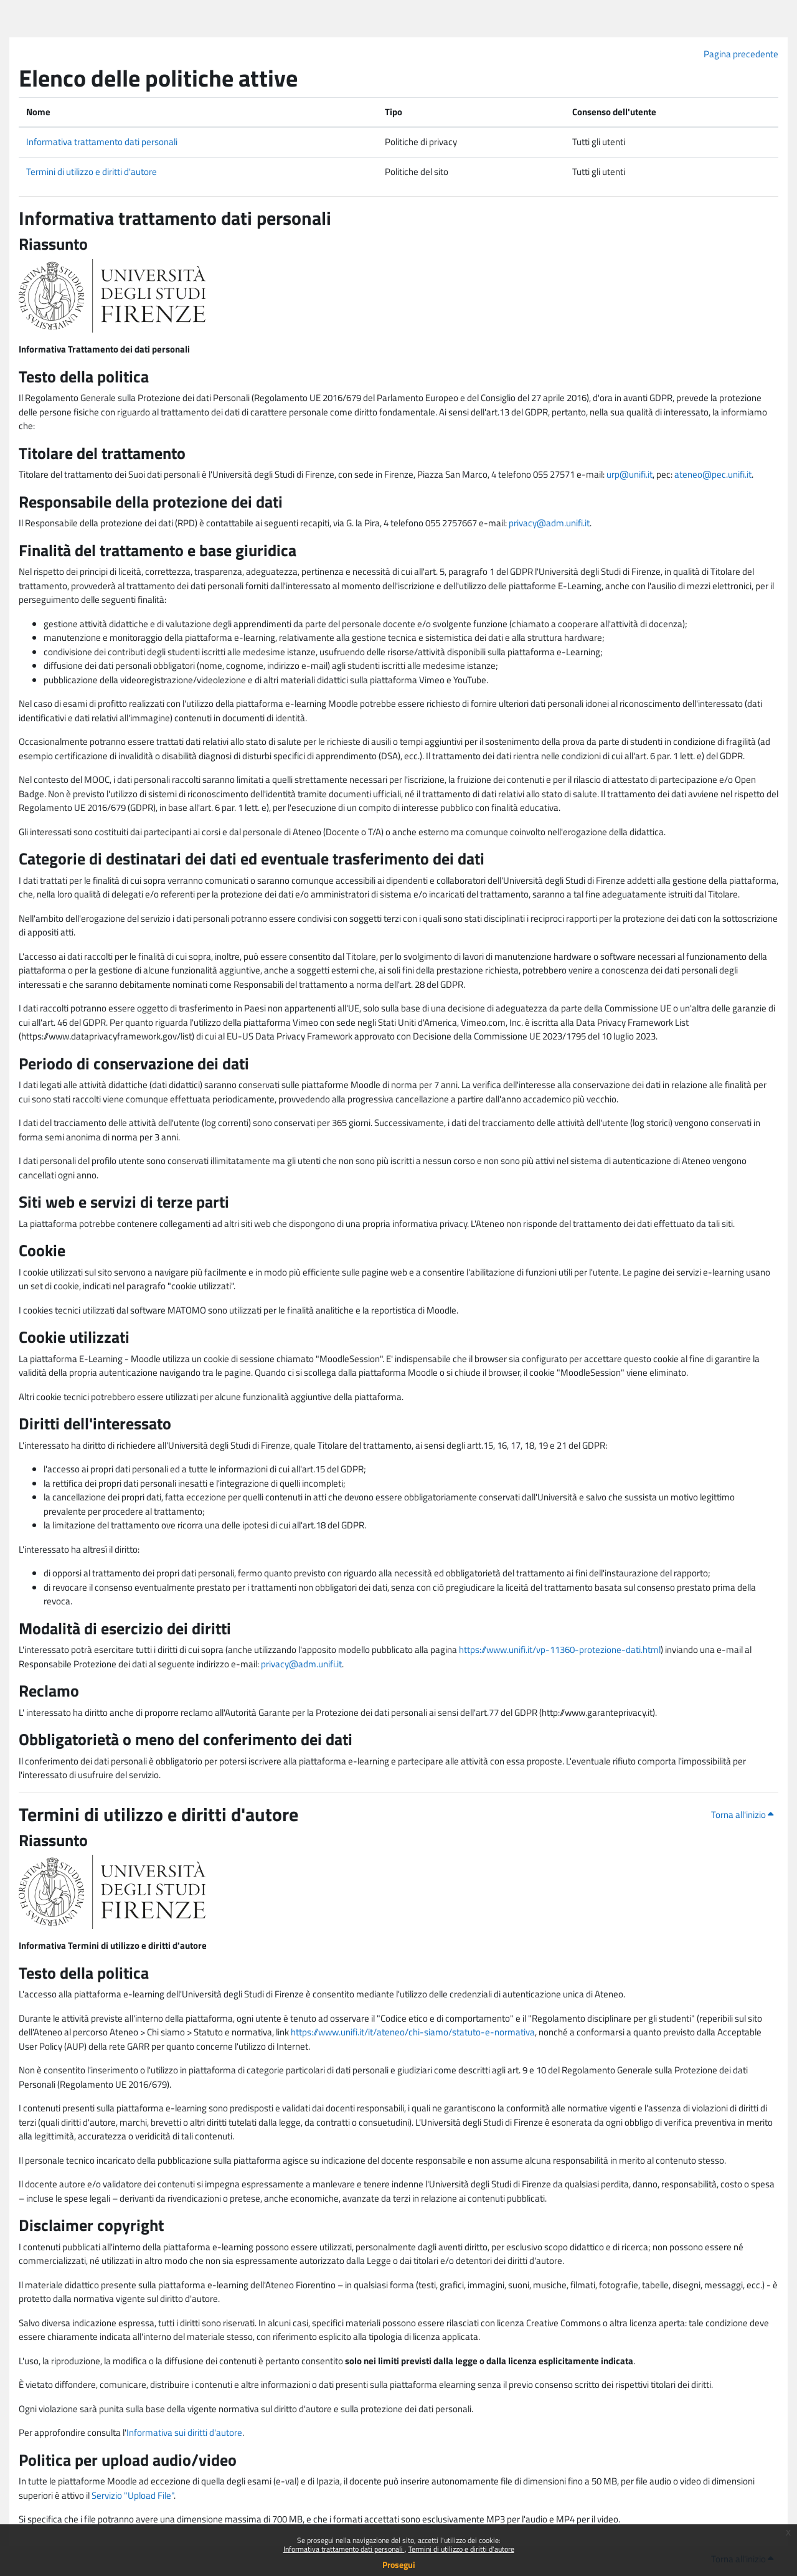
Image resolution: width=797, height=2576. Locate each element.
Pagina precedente (741, 54)
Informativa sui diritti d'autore (184, 2432)
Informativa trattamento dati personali (344, 2549)
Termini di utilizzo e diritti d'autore (461, 2549)
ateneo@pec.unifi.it (713, 474)
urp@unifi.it (629, 474)
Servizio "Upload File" (133, 2495)
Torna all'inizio (742, 1814)
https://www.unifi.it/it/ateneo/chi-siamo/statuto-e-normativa (413, 2032)
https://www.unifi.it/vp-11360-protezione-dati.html (560, 1649)
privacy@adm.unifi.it (549, 523)
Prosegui (398, 2564)
